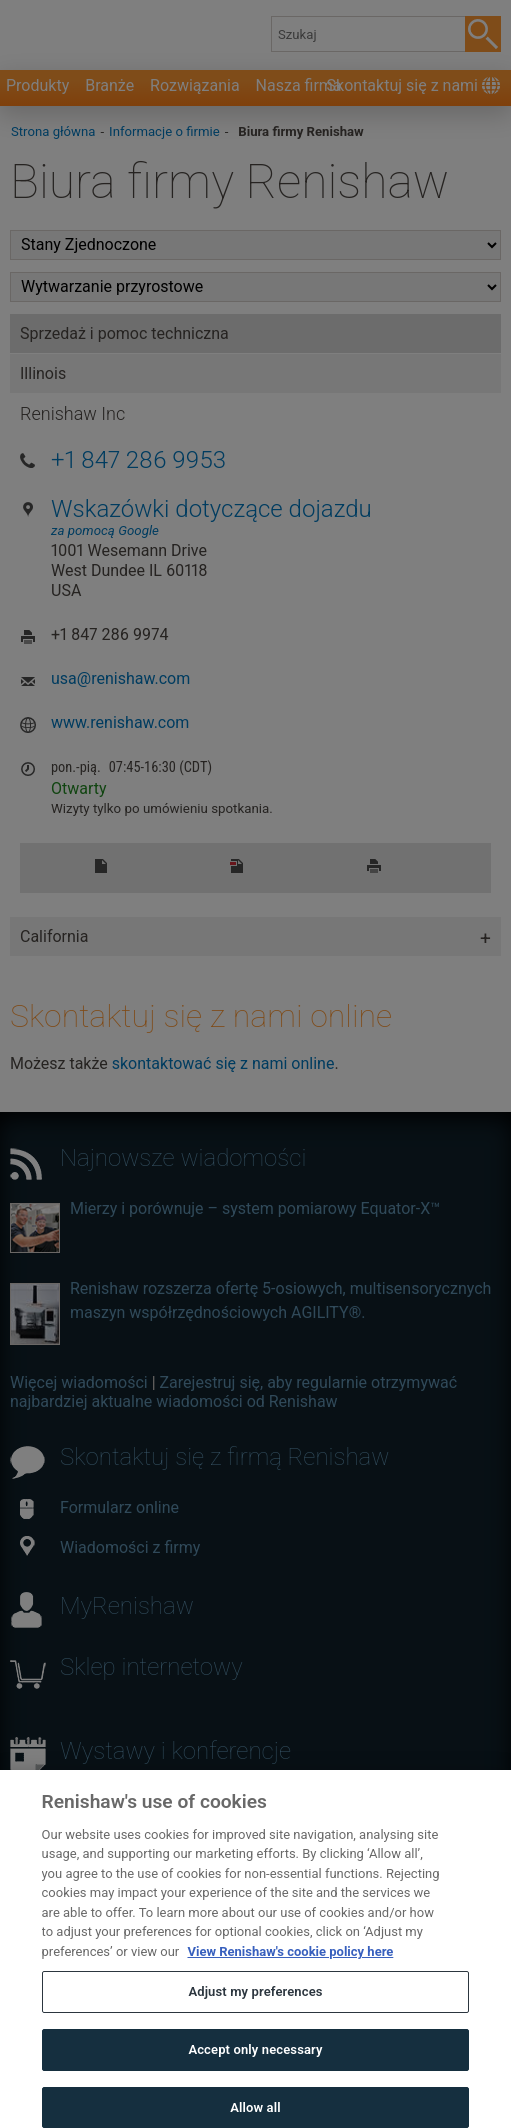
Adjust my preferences (255, 2020)
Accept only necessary (255, 2077)
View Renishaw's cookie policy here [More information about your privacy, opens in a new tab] (290, 1979)
